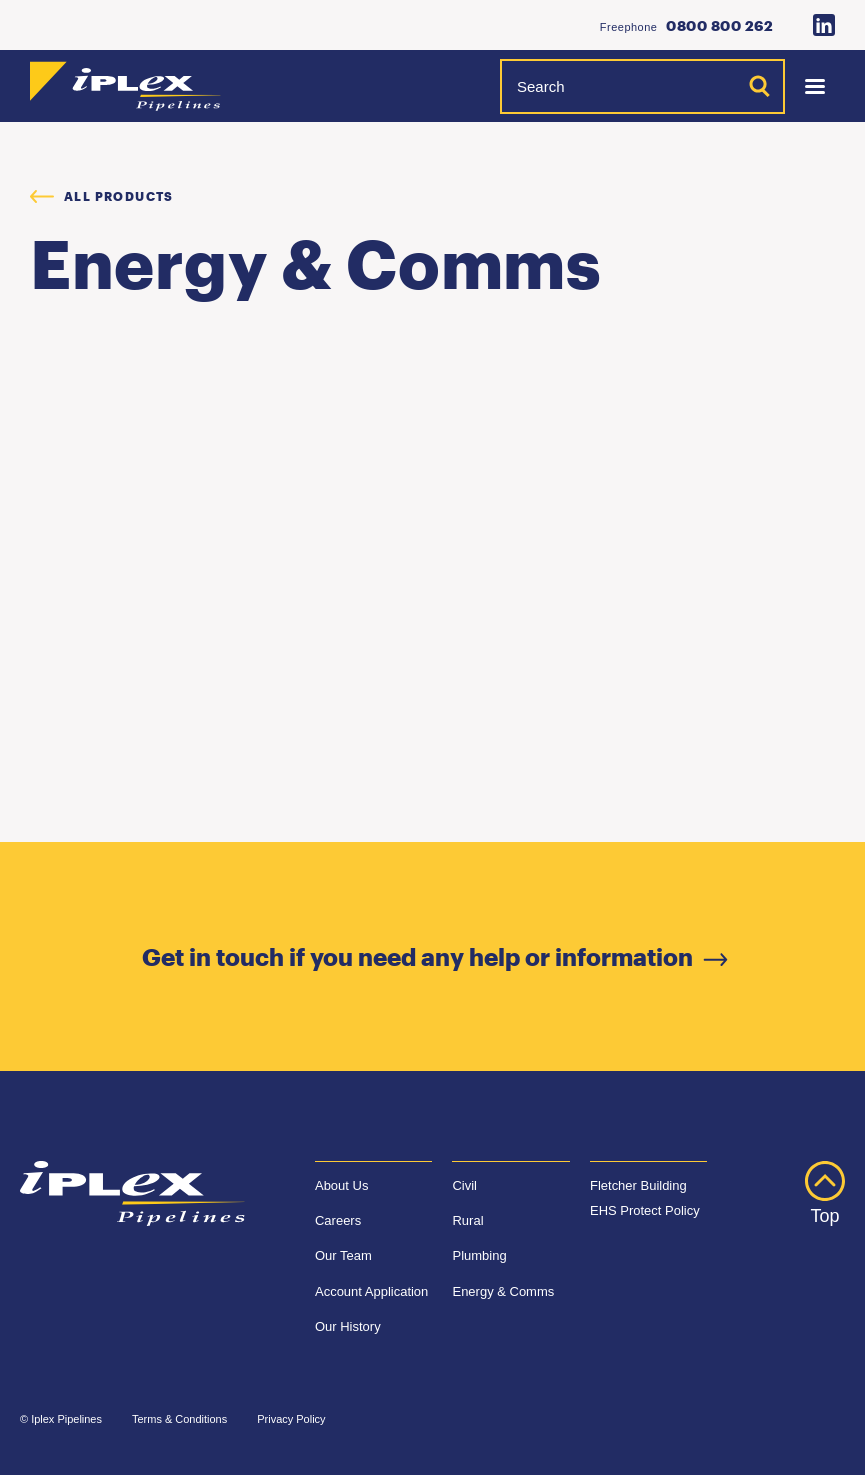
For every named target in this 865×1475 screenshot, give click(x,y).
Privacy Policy (291, 1419)
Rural (467, 1220)
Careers (338, 1220)
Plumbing (479, 1255)
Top (825, 1193)
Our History (348, 1326)
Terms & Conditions (179, 1419)
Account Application (371, 1291)
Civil (464, 1185)
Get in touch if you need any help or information (432, 956)
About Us (341, 1185)
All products (102, 196)
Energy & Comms (503, 1291)
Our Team (343, 1255)
